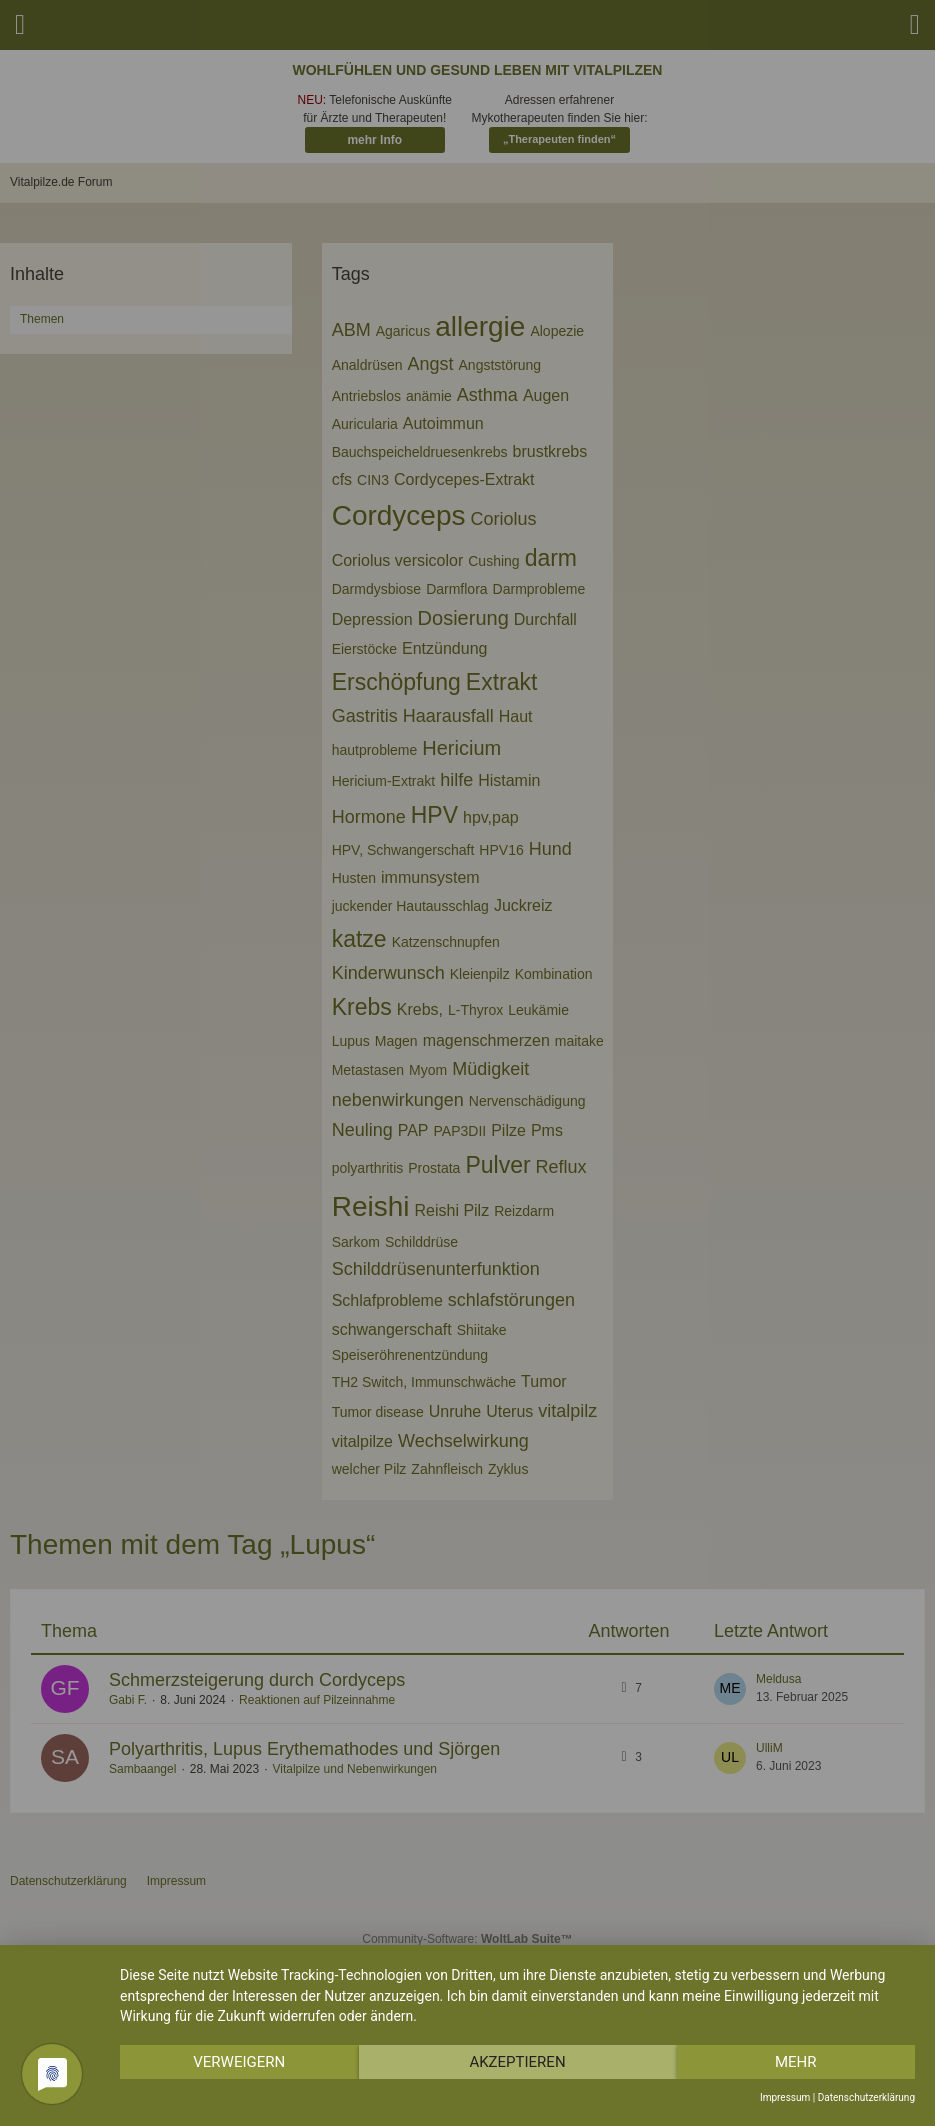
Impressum (785, 2097)
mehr (796, 2062)
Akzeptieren (517, 2062)
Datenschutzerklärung (866, 2097)
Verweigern (239, 2062)
